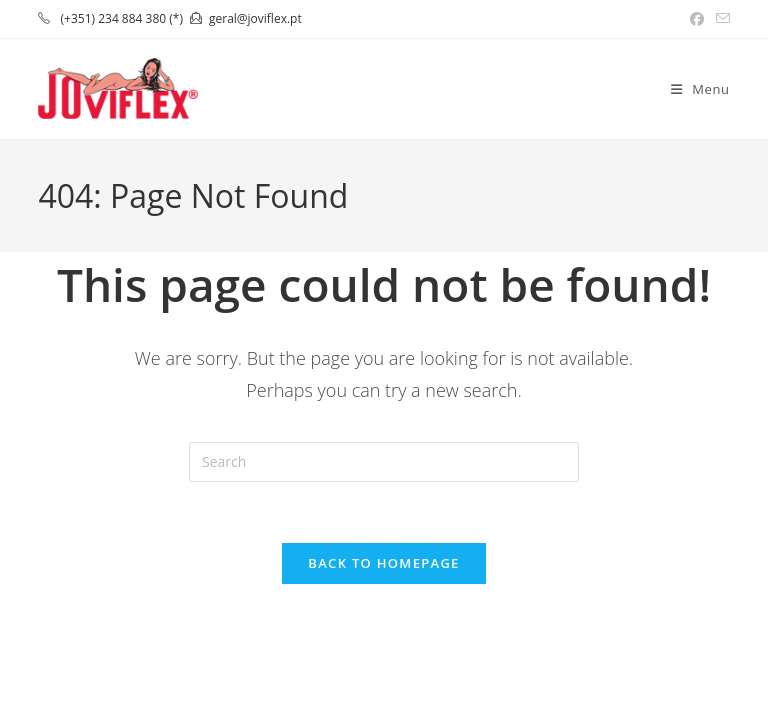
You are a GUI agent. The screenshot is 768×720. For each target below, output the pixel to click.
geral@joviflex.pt (255, 18)
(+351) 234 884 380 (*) (122, 18)
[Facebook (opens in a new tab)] (697, 19)
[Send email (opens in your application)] (720, 19)
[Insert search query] (384, 462)
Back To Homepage (383, 563)
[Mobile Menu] (700, 89)
